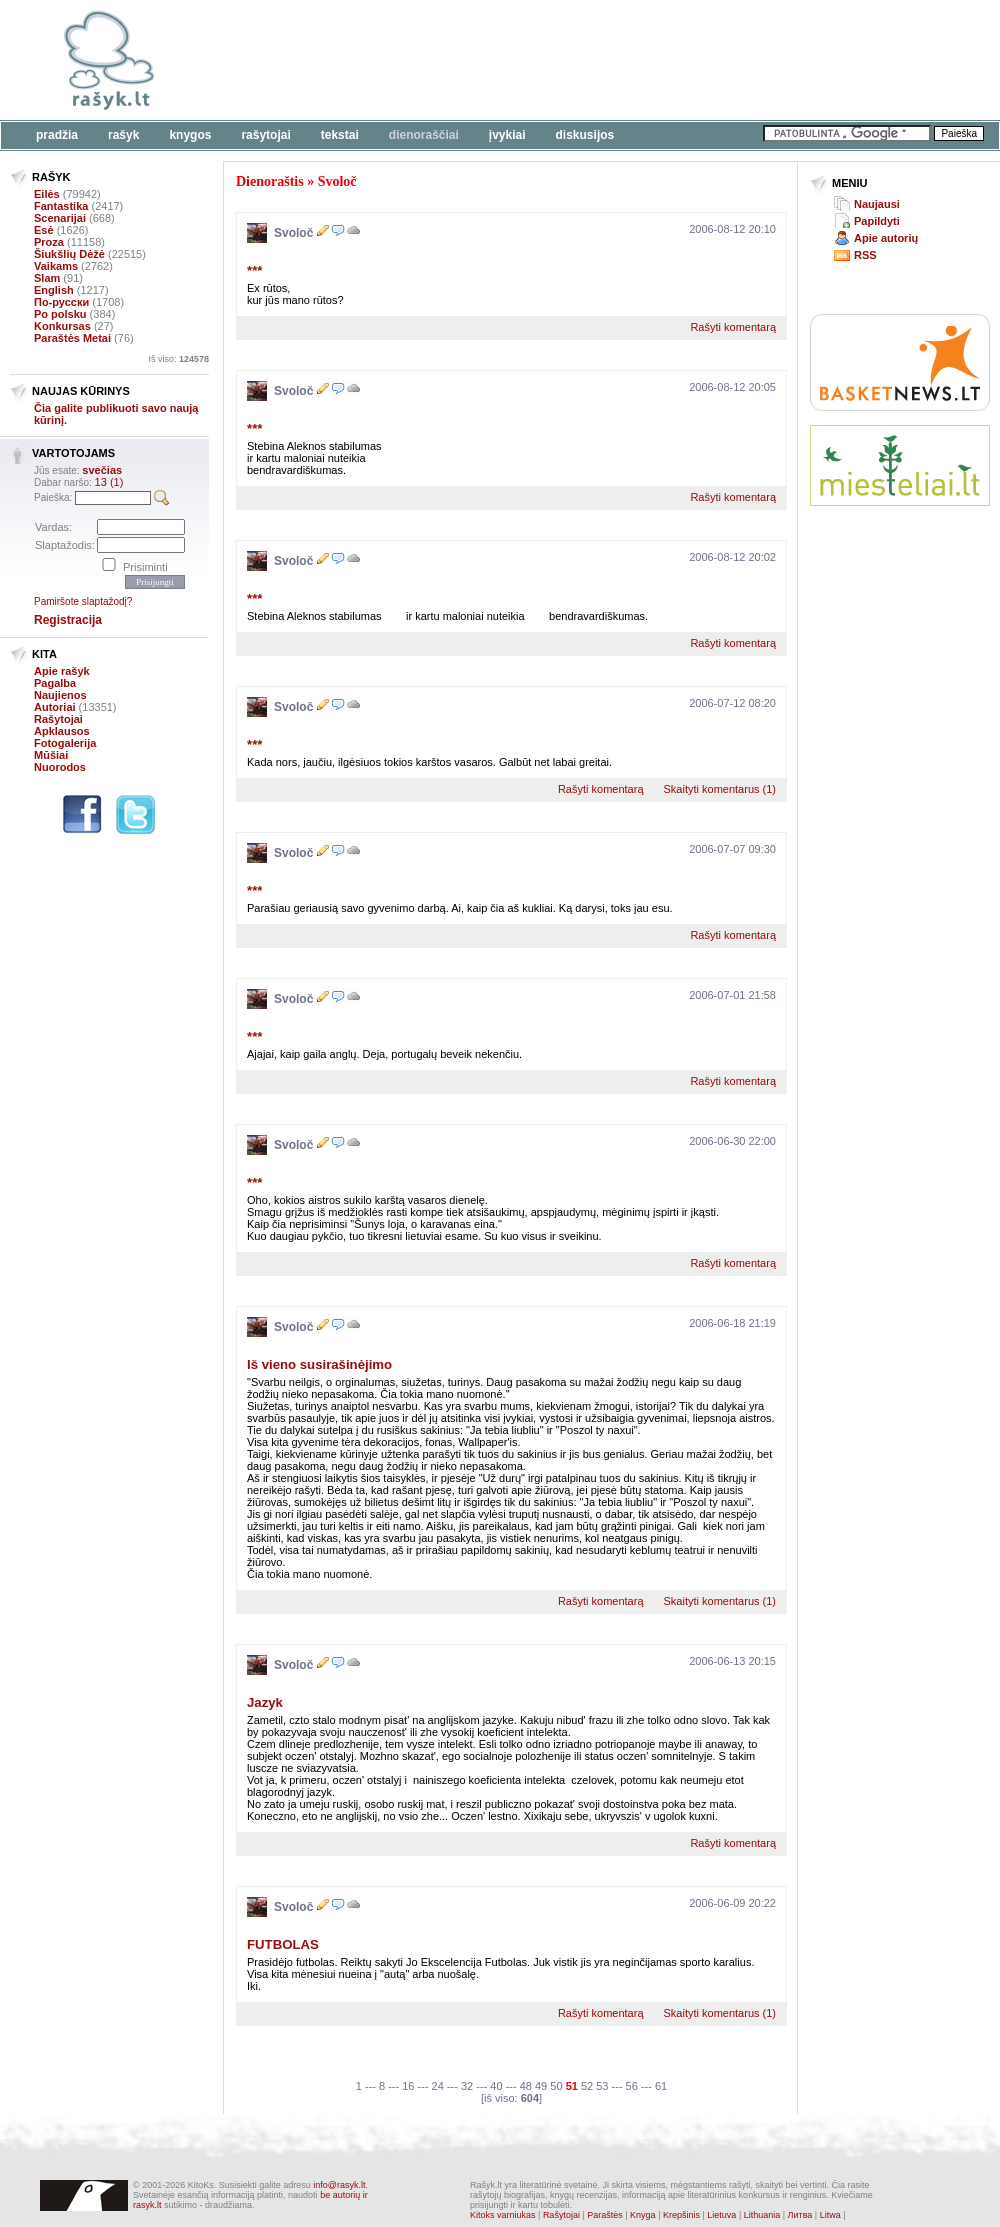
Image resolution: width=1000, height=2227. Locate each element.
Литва (800, 2215)
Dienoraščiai (424, 135)
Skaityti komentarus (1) (720, 789)
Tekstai (340, 135)
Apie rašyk (62, 671)
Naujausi (877, 204)
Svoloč (337, 181)
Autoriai (55, 707)
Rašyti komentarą (733, 327)
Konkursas (62, 326)
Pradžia (57, 135)
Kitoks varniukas (503, 2215)
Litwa (830, 2215)
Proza (49, 242)
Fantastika (61, 206)
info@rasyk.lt (339, 2185)
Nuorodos (60, 767)
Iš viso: (178, 359)
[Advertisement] (307, 72)
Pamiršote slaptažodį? (83, 601)
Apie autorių (886, 238)
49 (541, 2086)
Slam (47, 278)
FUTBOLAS (283, 1944)
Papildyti (877, 221)
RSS (865, 255)
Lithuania (762, 2215)
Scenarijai (60, 218)
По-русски (61, 302)
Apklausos (62, 731)
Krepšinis (681, 2215)
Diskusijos (585, 135)
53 (602, 2086)
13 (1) (109, 482)
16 (408, 2086)
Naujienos (60, 695)
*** (254, 270)
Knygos (190, 135)
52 (587, 2086)
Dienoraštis (270, 181)
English (54, 290)
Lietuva (721, 2215)
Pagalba (55, 683)
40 (496, 2086)
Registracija (68, 620)
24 (438, 2086)
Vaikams (56, 266)
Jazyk (265, 1702)
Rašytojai (265, 135)
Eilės (47, 194)
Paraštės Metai (72, 338)
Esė (44, 230)
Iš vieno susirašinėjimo (319, 1364)
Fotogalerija (65, 743)
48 (526, 2086)
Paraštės (605, 2215)
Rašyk (123, 135)
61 (661, 2086)
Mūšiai (51, 755)
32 (467, 2086)
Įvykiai (507, 135)
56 (632, 2086)
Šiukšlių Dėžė (69, 254)
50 (556, 2086)
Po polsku (60, 314)
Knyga (643, 2215)
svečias (102, 470)
